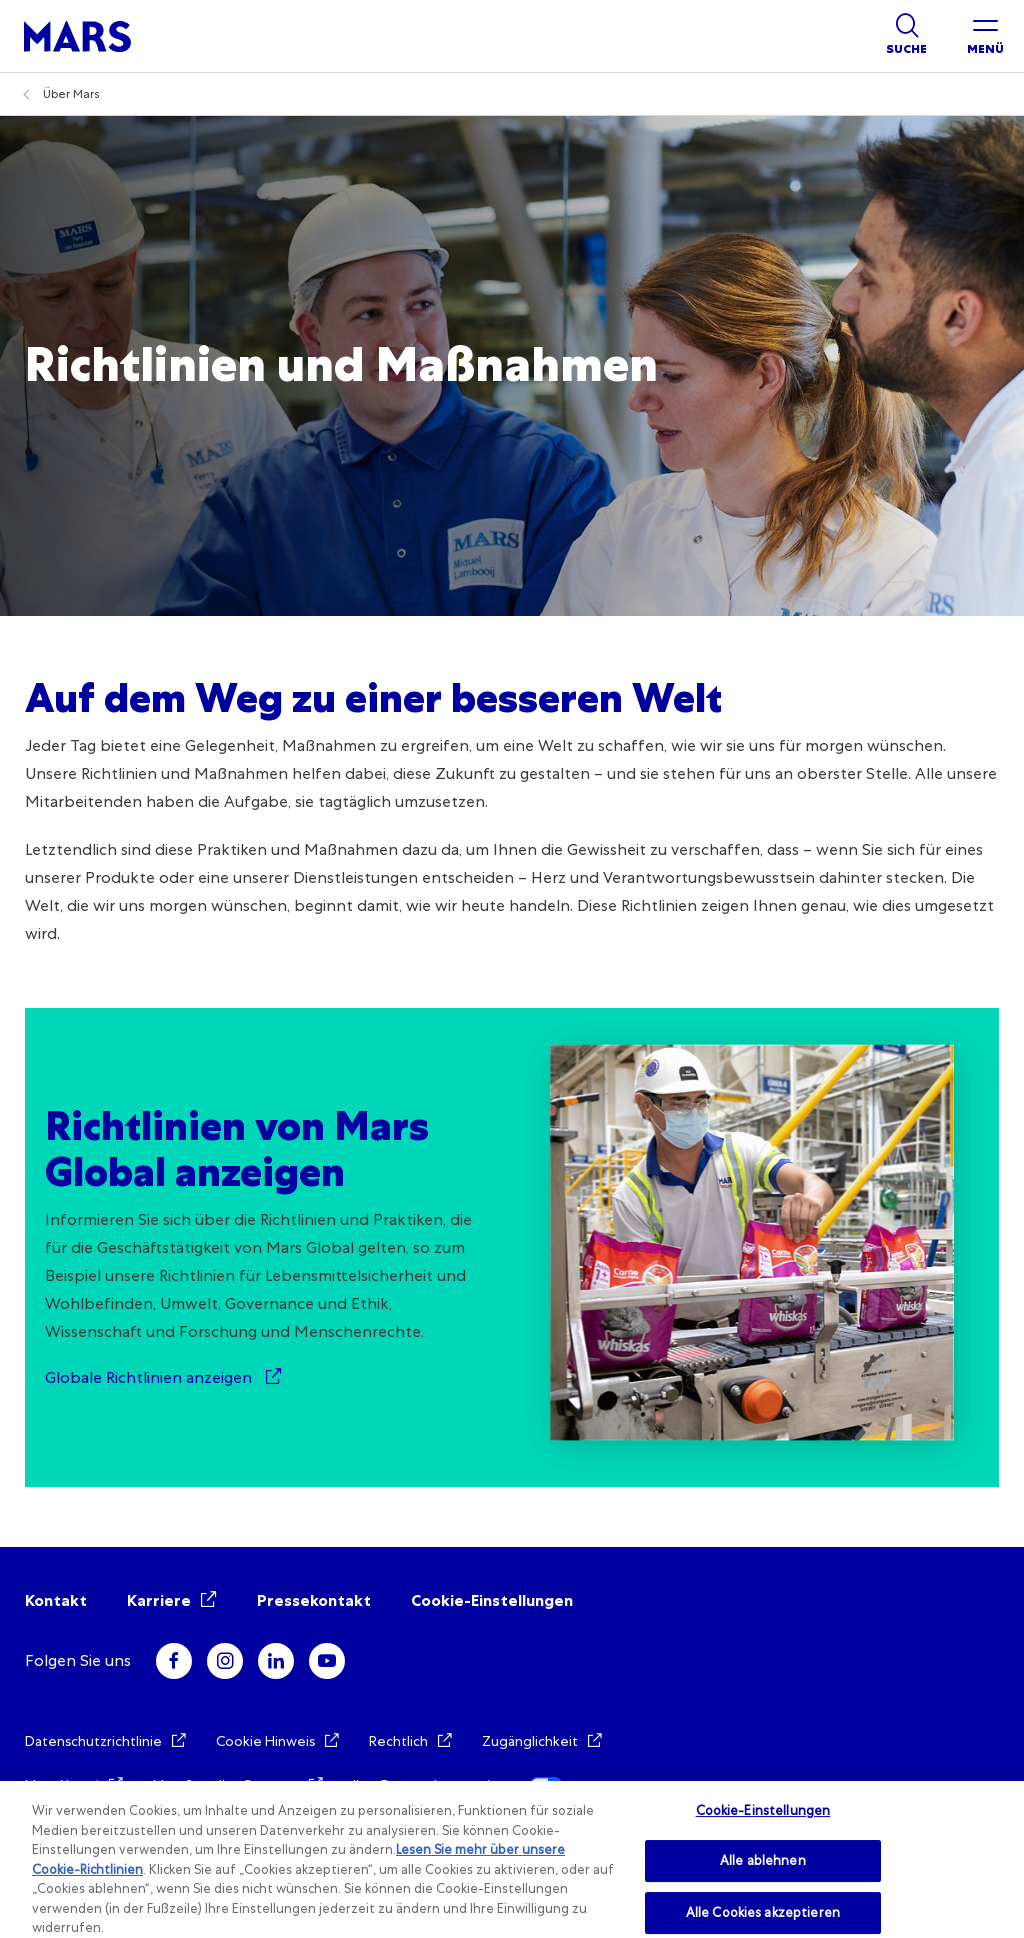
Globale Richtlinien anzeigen (150, 1377)
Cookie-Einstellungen (492, 1600)
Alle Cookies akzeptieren (763, 1912)
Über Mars (71, 94)
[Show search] (906, 36)
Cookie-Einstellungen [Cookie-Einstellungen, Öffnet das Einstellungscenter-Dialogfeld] (763, 1810)
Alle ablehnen (763, 1860)
